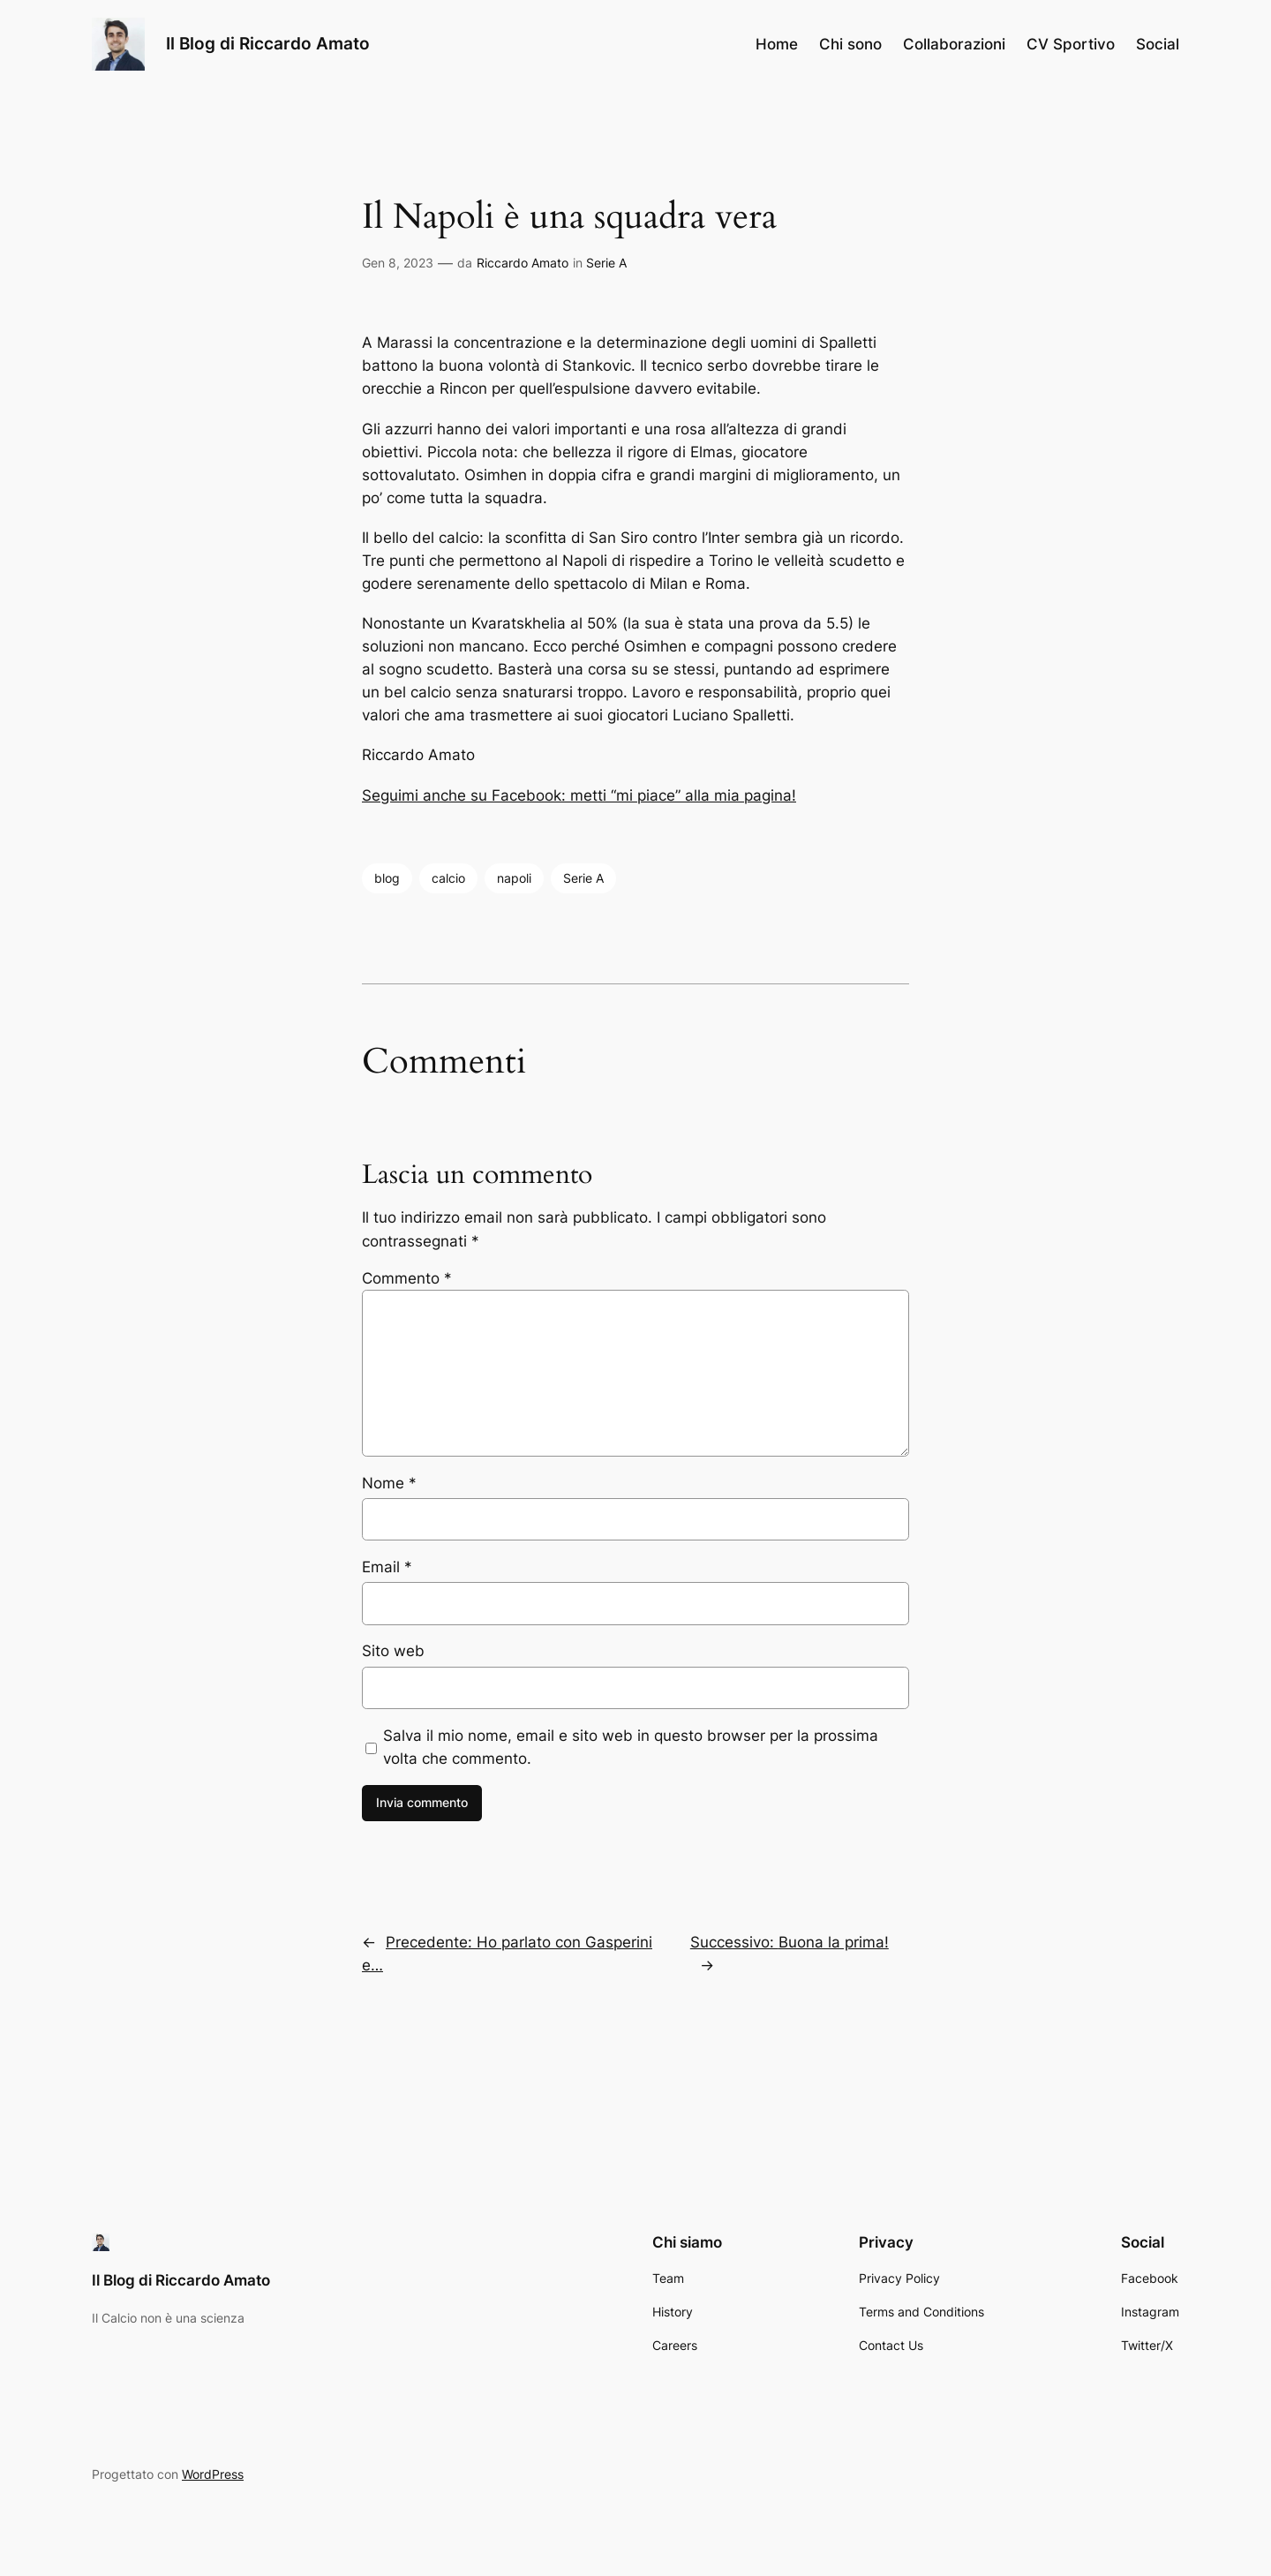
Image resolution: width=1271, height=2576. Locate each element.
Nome (389, 1483)
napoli (514, 877)
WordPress (213, 2474)
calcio (448, 877)
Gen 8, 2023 (397, 262)
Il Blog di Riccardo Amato (268, 43)
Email (387, 1567)
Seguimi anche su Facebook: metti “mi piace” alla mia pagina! (579, 795)
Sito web (393, 1651)
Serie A (606, 262)
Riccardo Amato (522, 262)
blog (387, 877)
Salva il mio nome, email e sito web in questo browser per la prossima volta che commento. (630, 1747)
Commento (407, 1278)
